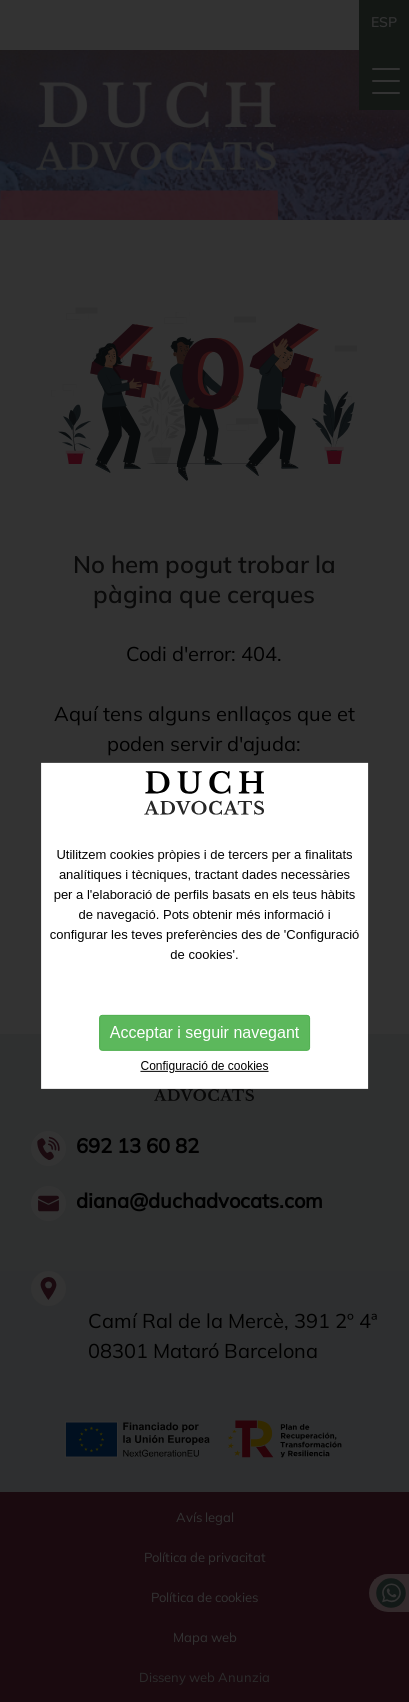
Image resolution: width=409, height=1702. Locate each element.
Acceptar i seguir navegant (204, 1052)
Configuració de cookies (204, 1086)
